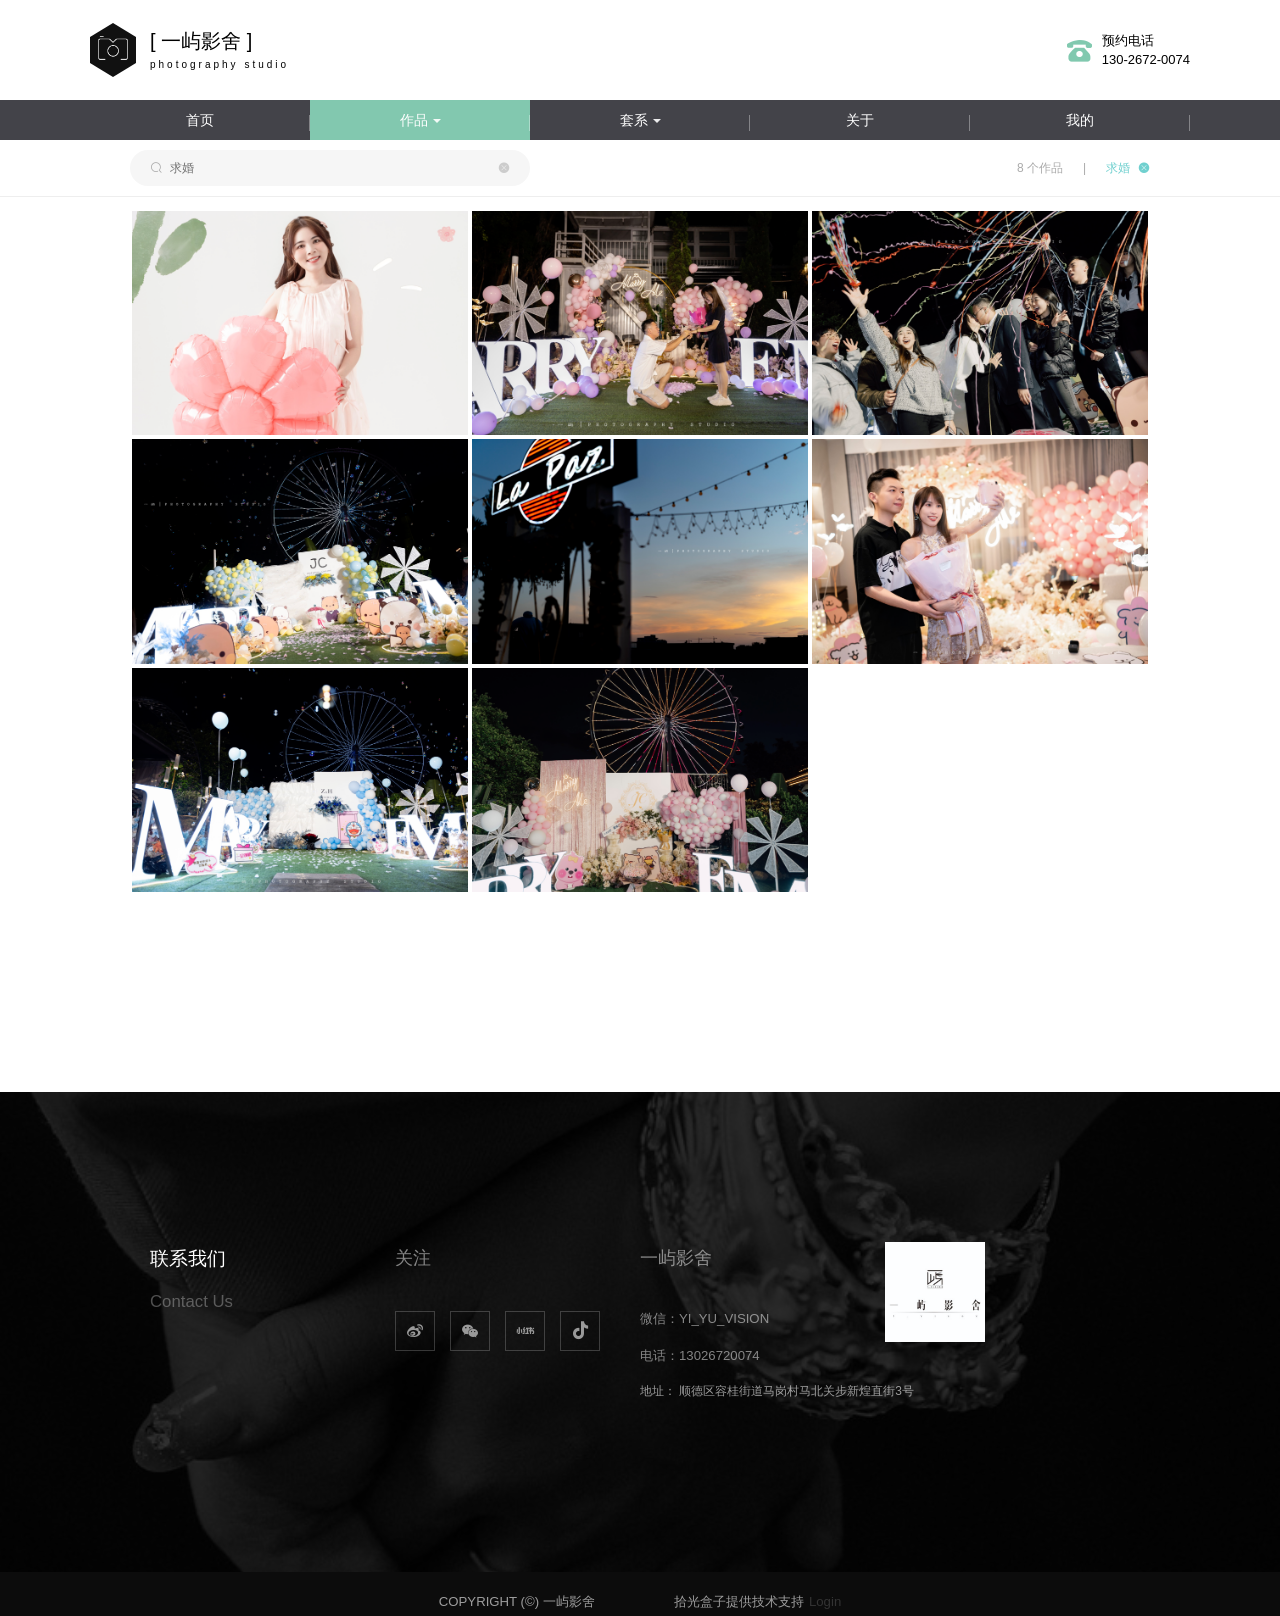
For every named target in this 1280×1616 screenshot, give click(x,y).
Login (825, 1601)
